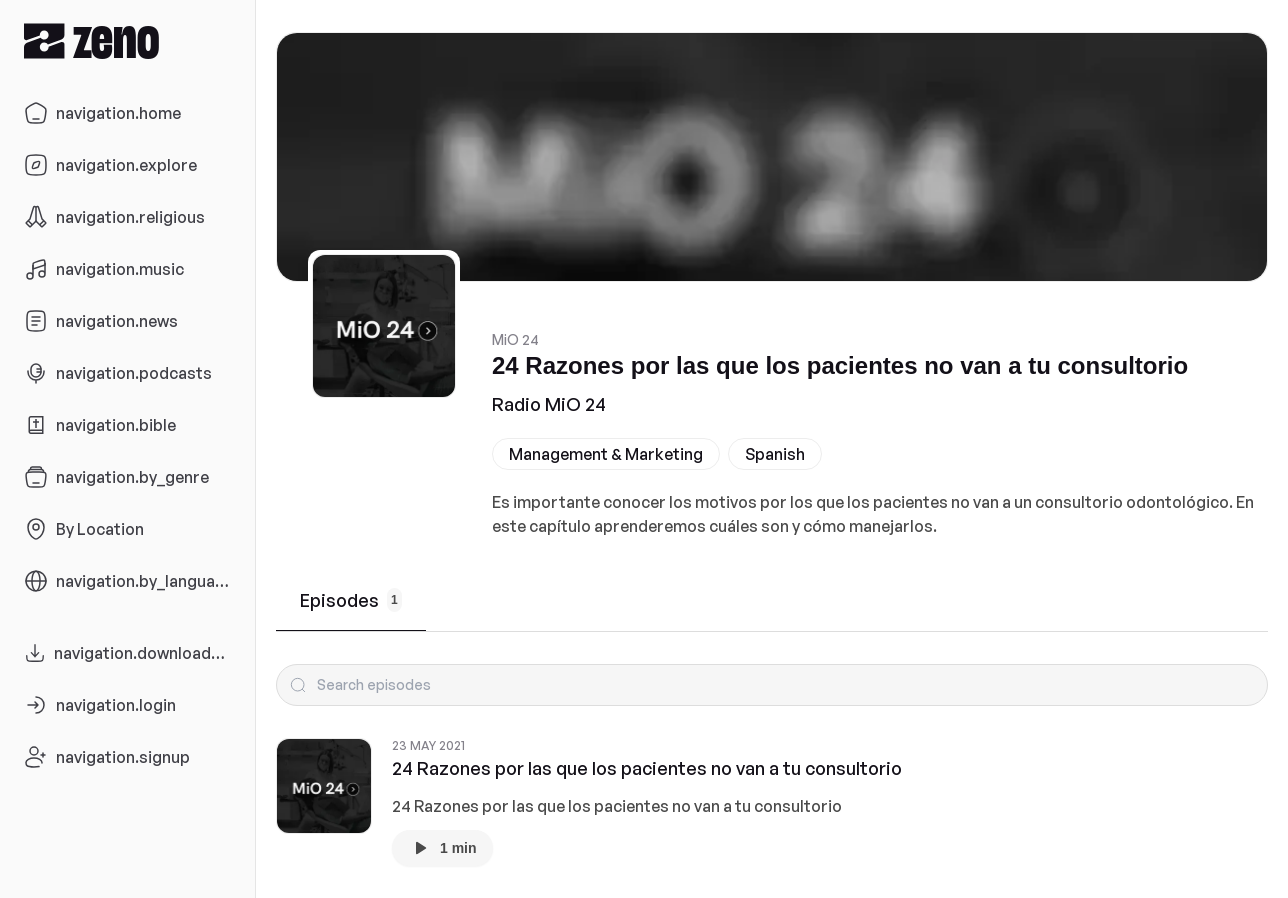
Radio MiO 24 (549, 404)
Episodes (351, 600)
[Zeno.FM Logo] (127, 40)
